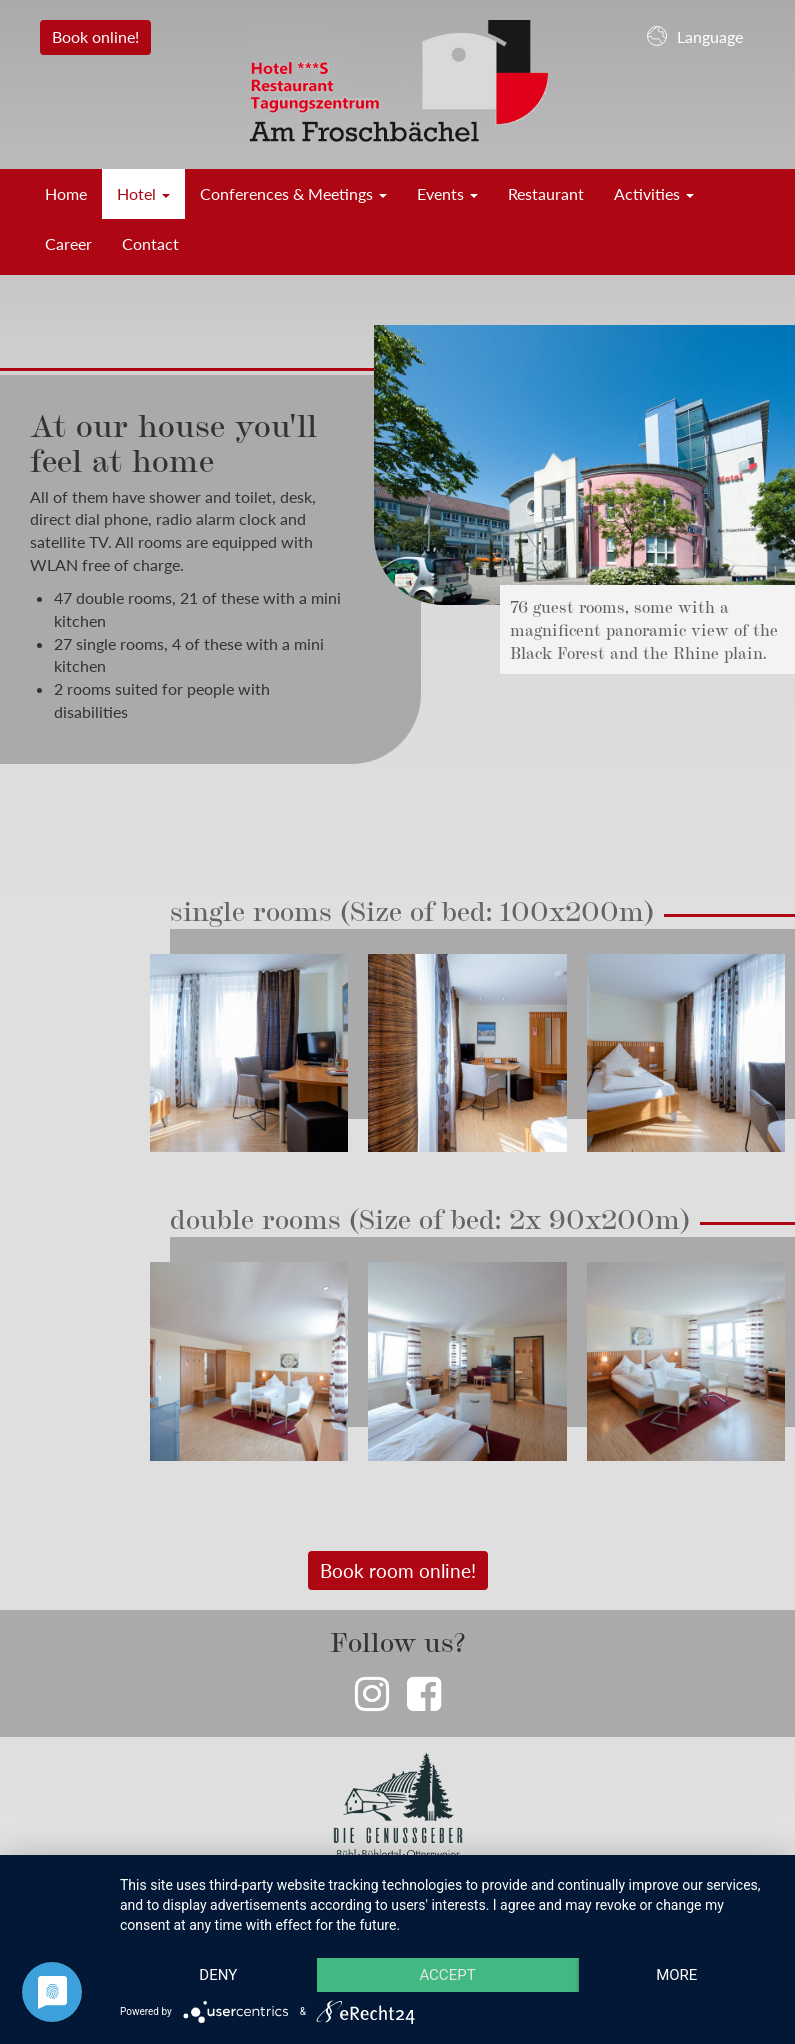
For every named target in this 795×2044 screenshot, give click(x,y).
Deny (218, 1975)
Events (447, 193)
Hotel (143, 193)
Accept (447, 1975)
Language (695, 36)
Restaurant (546, 193)
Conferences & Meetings (293, 193)
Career (68, 243)
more (676, 1975)
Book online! (95, 36)
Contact (150, 243)
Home (66, 193)
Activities (654, 193)
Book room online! (398, 1570)
